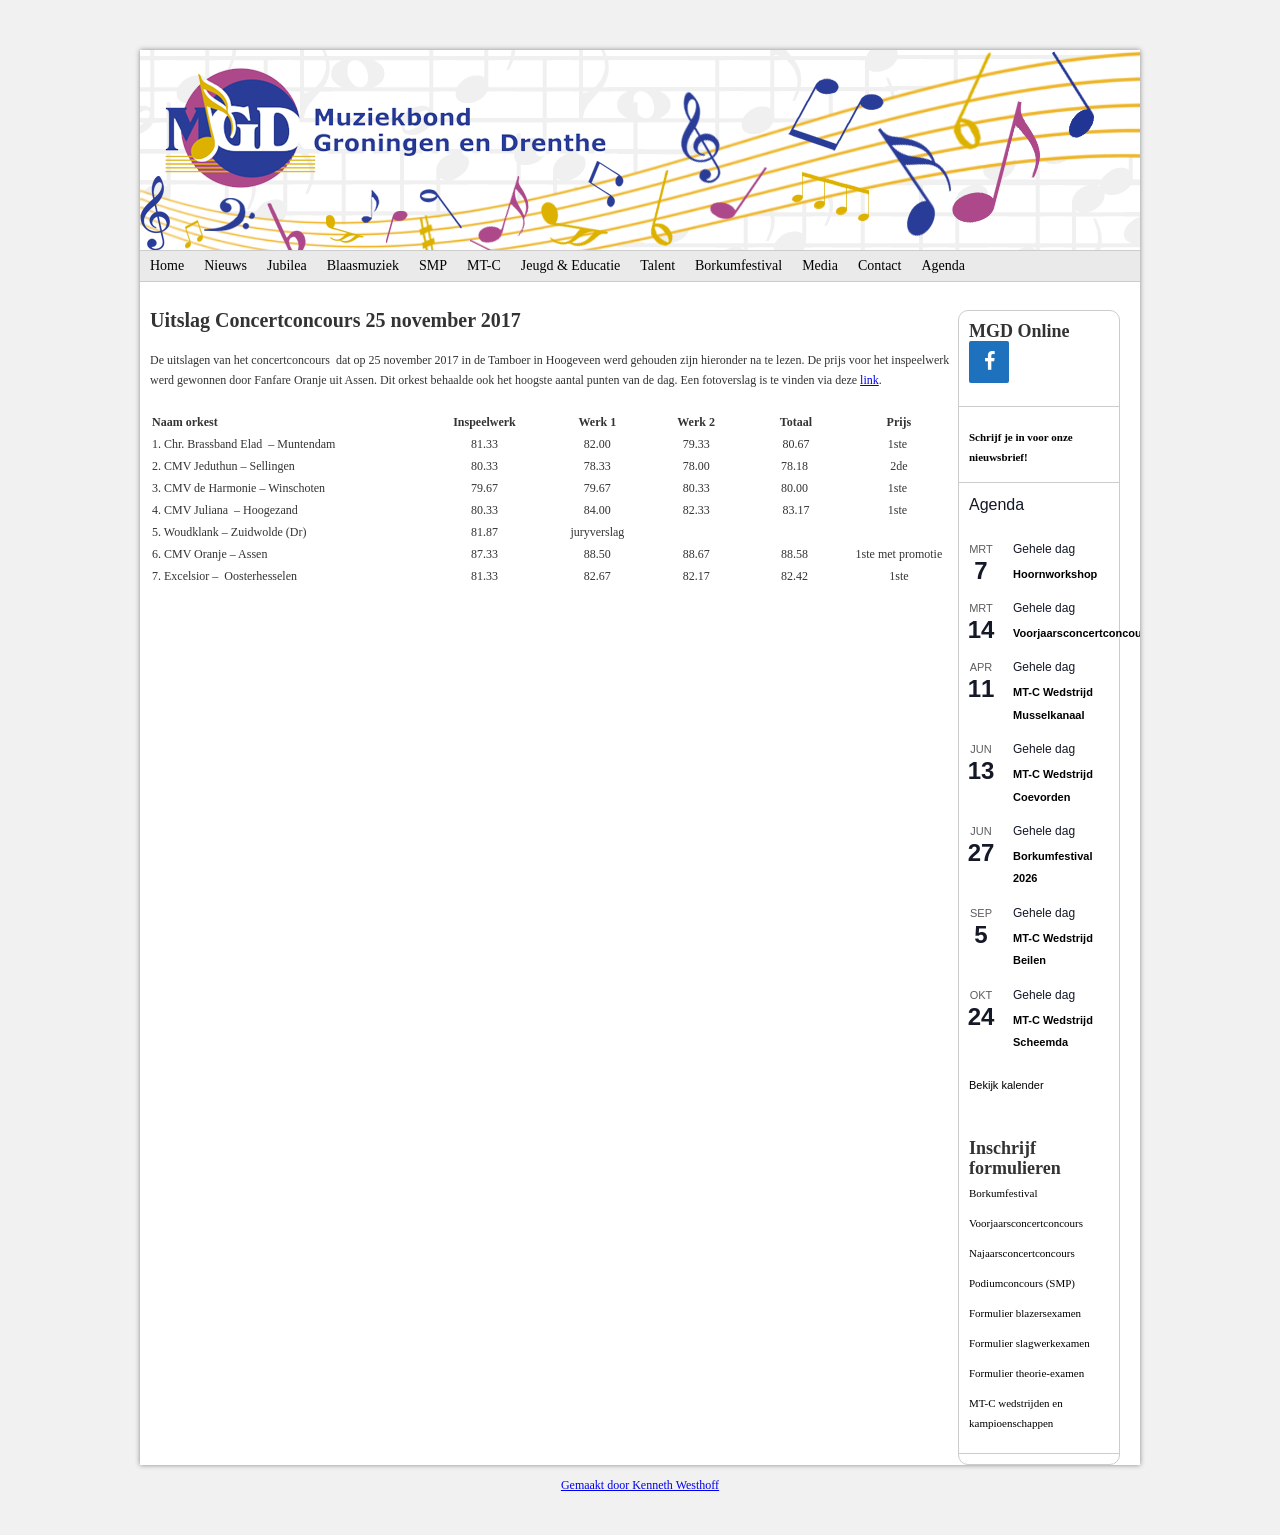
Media (820, 265)
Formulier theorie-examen (1026, 1373)
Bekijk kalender (1006, 1085)
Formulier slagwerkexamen (1029, 1343)
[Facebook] (989, 362)
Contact (880, 265)
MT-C (484, 265)
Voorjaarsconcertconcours (1082, 633)
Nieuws (225, 265)
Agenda (943, 265)
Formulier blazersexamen (1025, 1313)
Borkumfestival (738, 265)
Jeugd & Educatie (571, 265)
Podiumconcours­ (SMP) (1022, 1283)
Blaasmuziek (363, 265)
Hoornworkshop (1055, 574)
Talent (657, 265)
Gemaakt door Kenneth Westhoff (640, 1485)
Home (167, 265)
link (869, 380)
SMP (433, 265)
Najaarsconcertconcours (1022, 1253)
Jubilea (287, 265)
